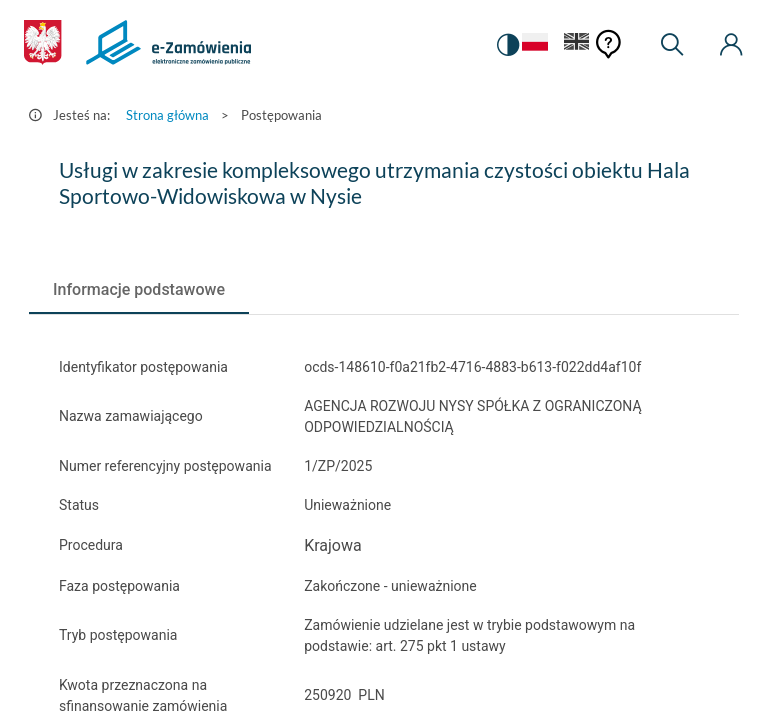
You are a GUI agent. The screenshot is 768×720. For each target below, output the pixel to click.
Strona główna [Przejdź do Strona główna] (167, 115)
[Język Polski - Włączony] (535, 45)
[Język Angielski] (577, 45)
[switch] (508, 45)
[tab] (139, 290)
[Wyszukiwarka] (672, 45)
